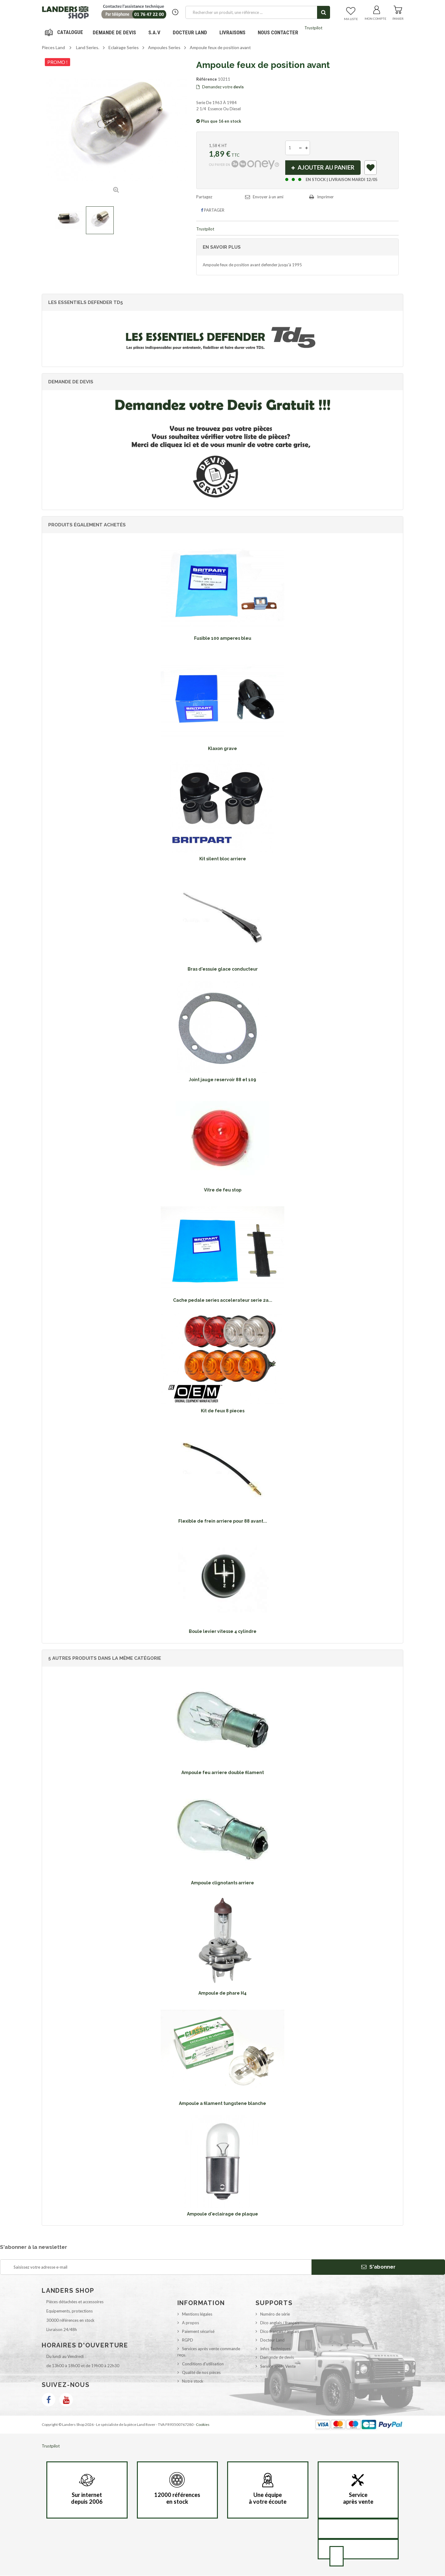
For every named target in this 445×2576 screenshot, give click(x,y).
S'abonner (378, 2267)
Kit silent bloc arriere (222, 858)
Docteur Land (190, 32)
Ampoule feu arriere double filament (222, 1772)
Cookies (203, 2424)
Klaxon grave (222, 748)
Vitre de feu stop (222, 1189)
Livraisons (232, 32)
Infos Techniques (275, 2348)
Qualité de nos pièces (201, 2372)
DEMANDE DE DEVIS (114, 32)
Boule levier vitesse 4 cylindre (222, 1631)
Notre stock (192, 2381)
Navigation (65, 32)
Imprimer (325, 196)
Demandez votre (220, 86)
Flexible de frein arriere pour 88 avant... (222, 1521)
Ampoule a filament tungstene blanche (222, 2103)
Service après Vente (278, 2366)
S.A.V (154, 32)
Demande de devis (277, 2357)
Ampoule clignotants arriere (222, 1882)
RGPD (187, 2340)
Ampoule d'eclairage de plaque (222, 2213)
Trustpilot (313, 27)
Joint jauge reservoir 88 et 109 (222, 1079)
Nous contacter (278, 32)
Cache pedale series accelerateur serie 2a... (222, 1300)
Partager (212, 210)
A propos (190, 2322)
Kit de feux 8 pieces (222, 1410)
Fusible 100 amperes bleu (222, 638)
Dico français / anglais (279, 2331)
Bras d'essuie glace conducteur (223, 969)
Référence (206, 79)
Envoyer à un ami (268, 196)
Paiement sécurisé (198, 2331)
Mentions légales (197, 2314)
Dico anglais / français (279, 2322)
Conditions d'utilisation (203, 2363)
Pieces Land (53, 47)
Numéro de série (275, 2314)
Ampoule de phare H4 (222, 1993)
